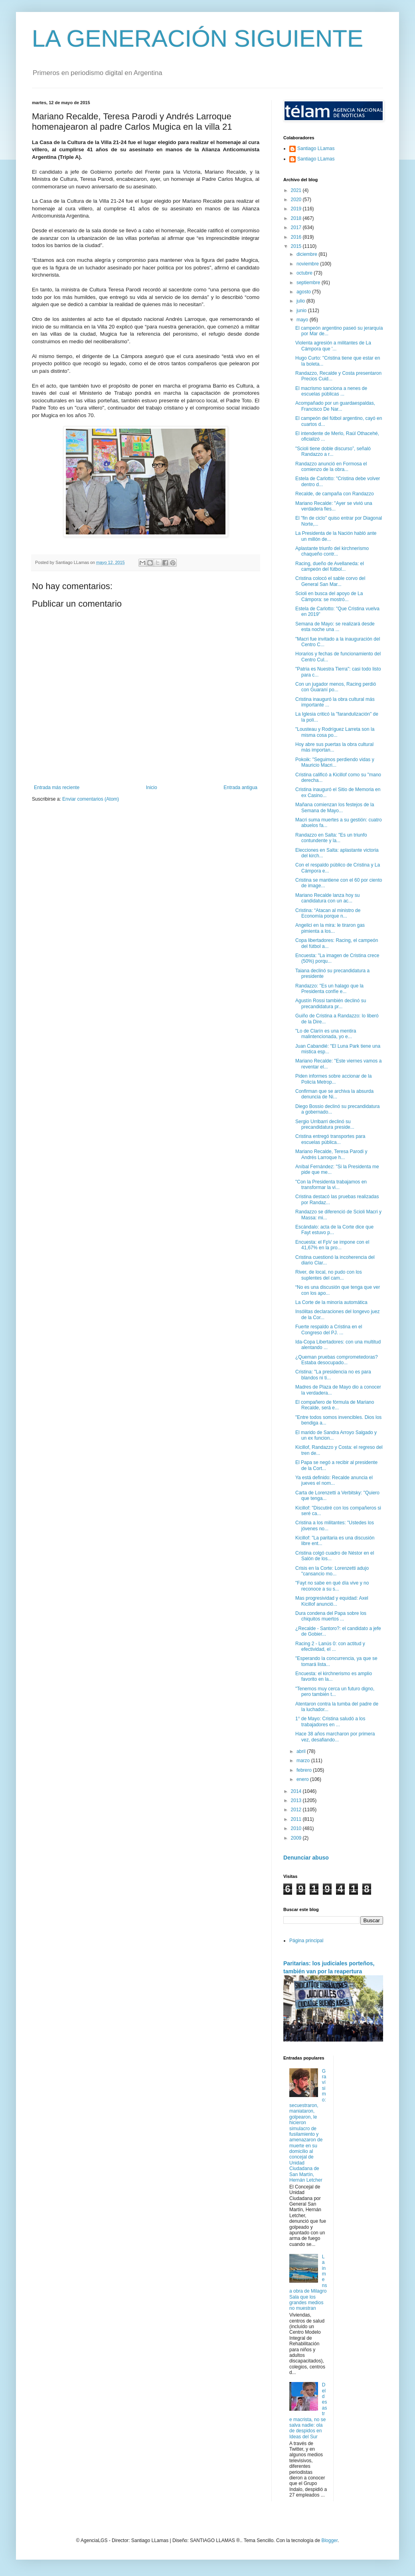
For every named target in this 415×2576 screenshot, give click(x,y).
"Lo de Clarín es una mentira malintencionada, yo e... (325, 1033)
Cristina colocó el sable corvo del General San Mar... (330, 581)
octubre (305, 273)
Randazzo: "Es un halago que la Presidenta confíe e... (329, 988)
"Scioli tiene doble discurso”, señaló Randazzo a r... (333, 451)
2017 (297, 227)
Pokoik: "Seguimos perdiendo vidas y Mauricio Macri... (334, 762)
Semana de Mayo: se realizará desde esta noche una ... (335, 626)
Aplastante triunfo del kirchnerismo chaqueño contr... (332, 551)
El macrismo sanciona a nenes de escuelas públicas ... (331, 391)
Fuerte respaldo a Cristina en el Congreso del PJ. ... (328, 1329)
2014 (297, 1791)
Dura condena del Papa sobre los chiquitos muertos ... (330, 1616)
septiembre (309, 282)
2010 (297, 1828)
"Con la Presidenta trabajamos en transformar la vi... (331, 1184)
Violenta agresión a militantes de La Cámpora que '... (333, 345)
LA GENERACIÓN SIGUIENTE (197, 38)
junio (302, 310)
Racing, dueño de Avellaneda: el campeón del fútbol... (329, 566)
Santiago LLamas (315, 148)
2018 (297, 218)
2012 (297, 1809)
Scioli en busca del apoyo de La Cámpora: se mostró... (329, 596)
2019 (297, 209)
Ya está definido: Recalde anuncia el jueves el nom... (334, 1480)
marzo (303, 1760)
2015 (297, 246)
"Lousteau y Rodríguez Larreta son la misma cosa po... (334, 732)
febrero (304, 1770)
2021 (297, 190)
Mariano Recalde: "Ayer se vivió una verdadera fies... (333, 506)
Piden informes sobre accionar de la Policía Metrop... (333, 1078)
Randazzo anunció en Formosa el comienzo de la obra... (331, 466)
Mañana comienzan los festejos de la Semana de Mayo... (334, 807)
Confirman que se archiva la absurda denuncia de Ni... (334, 1094)
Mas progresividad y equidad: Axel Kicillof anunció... (331, 1601)
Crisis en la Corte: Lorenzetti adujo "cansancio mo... (332, 1571)
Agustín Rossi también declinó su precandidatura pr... (330, 1003)
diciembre (307, 254)
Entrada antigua (240, 787)
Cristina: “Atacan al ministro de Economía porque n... (327, 913)
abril (301, 1751)
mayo (303, 319)
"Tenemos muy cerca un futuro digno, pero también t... (334, 1691)
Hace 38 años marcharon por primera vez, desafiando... (335, 1736)
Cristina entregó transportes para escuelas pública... (330, 1139)
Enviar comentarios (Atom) (90, 799)
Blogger (329, 2540)
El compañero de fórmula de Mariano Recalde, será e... (334, 1405)
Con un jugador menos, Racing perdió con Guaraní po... (335, 686)
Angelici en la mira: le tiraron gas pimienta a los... (330, 928)
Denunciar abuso (306, 1857)
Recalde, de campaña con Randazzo (334, 494)
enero (303, 1779)
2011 (297, 1819)
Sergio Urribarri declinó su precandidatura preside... (324, 1124)
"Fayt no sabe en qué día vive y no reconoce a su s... (332, 1585)
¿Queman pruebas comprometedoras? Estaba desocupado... (336, 1359)
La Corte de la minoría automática (331, 1302)
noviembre (308, 264)
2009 (297, 1838)
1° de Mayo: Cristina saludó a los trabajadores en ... (330, 1721)
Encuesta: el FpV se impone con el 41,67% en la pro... (332, 1244)
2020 (297, 199)
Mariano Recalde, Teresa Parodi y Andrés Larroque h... (331, 1154)
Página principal (306, 1940)
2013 (297, 1800)
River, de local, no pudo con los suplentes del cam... (328, 1274)
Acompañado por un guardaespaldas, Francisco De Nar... (335, 406)
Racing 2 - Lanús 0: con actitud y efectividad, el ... (330, 1646)
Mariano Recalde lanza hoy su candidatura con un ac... (327, 898)
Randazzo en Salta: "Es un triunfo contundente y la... (331, 837)
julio (301, 301)
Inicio (151, 787)
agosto (304, 292)
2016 (297, 237)
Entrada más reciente (56, 787)
